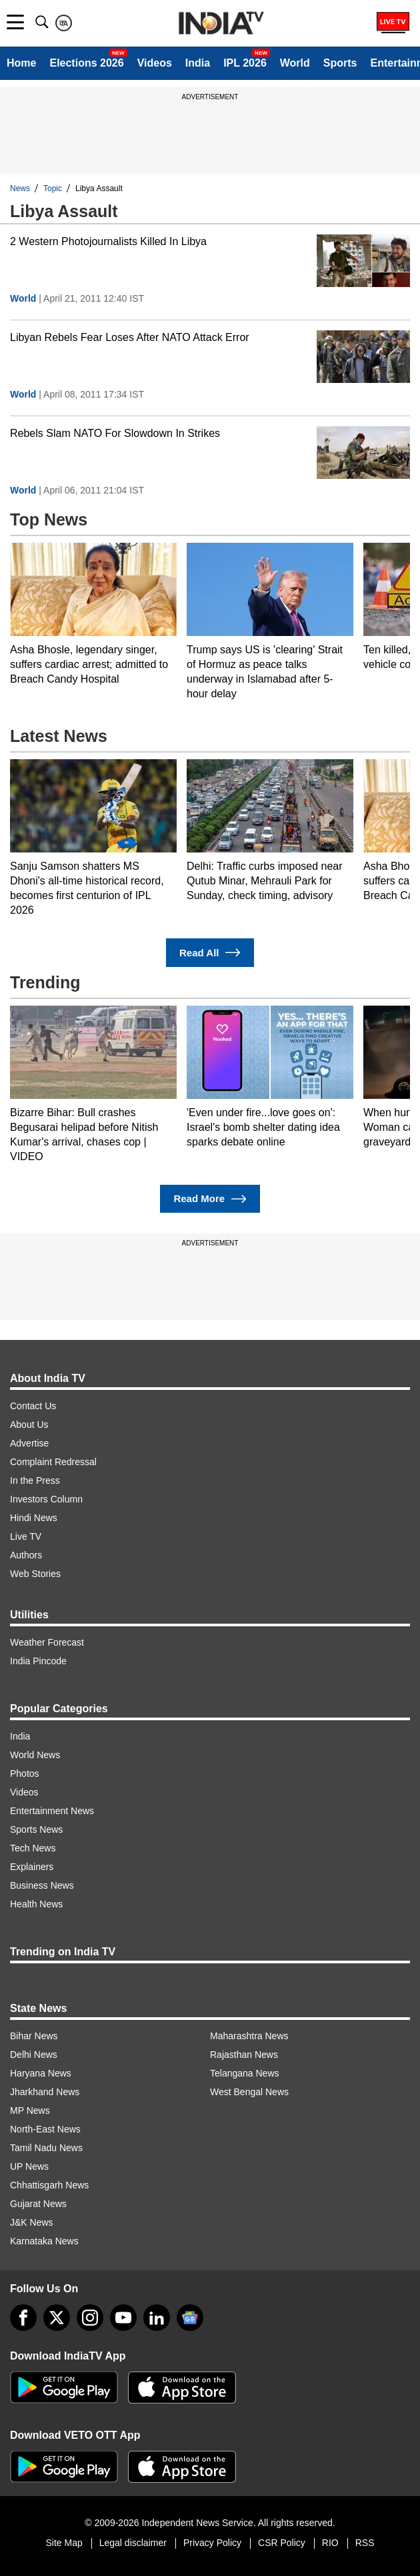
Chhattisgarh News (49, 2185)
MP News (30, 2110)
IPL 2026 (245, 63)
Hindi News (33, 1517)
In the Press (35, 1480)
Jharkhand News (44, 2092)
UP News (29, 2166)
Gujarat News (38, 2203)
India (197, 63)
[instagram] (90, 2317)
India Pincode (38, 1661)
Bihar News (34, 2036)
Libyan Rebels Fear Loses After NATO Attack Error (129, 337)
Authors (26, 1555)
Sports (340, 63)
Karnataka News (44, 2241)
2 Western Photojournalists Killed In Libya (108, 241)
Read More (209, 1199)
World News (35, 1755)
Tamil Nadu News (46, 2147)
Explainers (31, 1866)
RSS (365, 2542)
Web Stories (35, 1573)
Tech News (32, 1848)
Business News (42, 1885)
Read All (210, 952)
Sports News (36, 1829)
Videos (154, 63)
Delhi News (33, 2054)
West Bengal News (249, 2092)
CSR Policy (281, 2542)
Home (21, 63)
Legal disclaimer (133, 2542)
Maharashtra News (249, 2036)
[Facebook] (23, 2317)
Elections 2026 (86, 63)
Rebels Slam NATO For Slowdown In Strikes (115, 433)
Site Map (63, 2542)
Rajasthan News (244, 2054)
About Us (29, 1424)
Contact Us (33, 1406)
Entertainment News (52, 1810)
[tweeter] (56, 2317)
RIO (330, 2542)
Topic (52, 188)
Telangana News (244, 2073)
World (295, 63)
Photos (24, 1773)
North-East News (45, 2129)
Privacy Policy (212, 2542)
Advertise (29, 1443)
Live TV (25, 1536)
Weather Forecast (47, 1642)
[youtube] (123, 2317)
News (20, 188)
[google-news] (190, 2317)
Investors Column (46, 1499)
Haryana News (40, 2073)
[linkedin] (156, 2317)
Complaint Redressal (53, 1461)
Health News (36, 1904)
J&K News (31, 2222)
